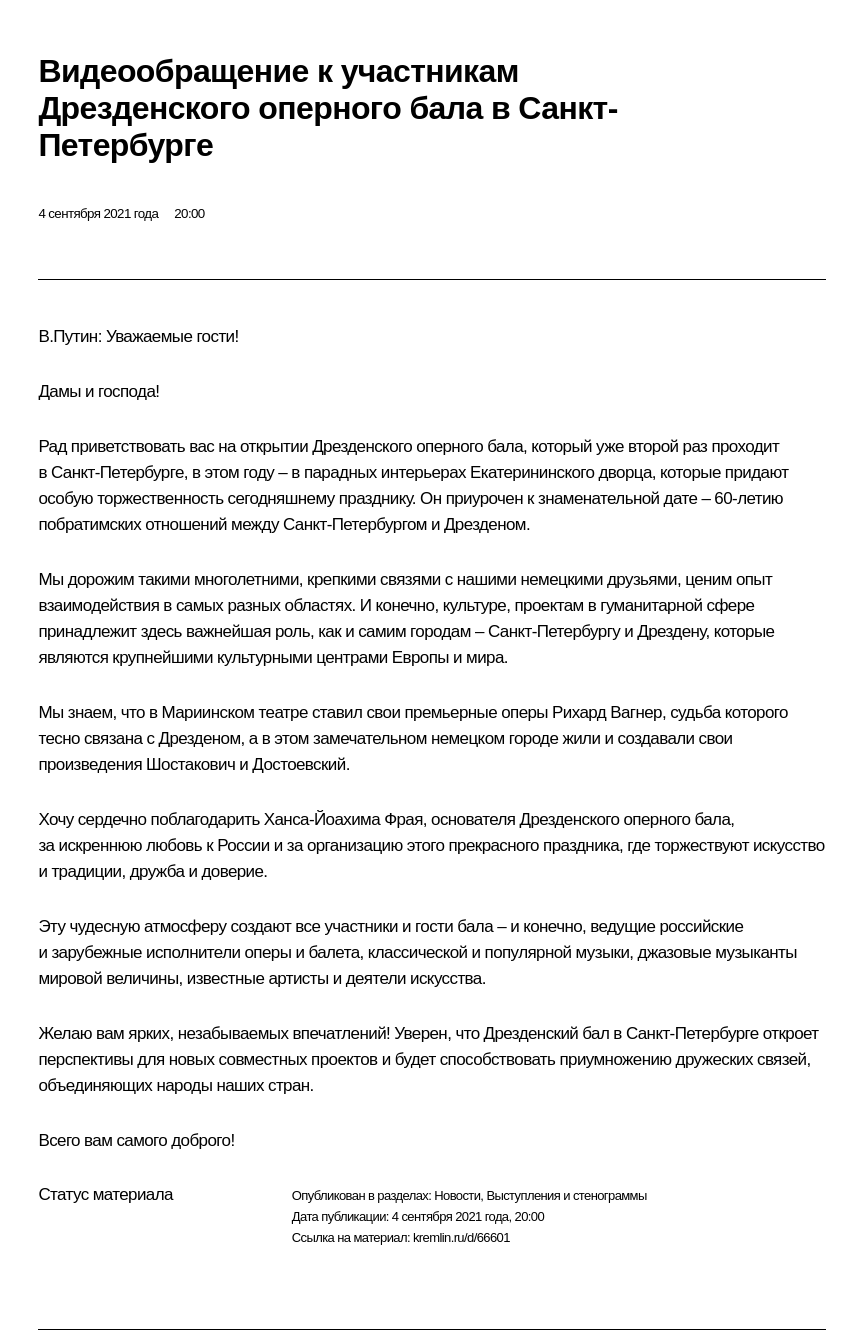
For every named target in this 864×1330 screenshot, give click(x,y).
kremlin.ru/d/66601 (461, 1237)
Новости (457, 1195)
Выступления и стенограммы (566, 1195)
